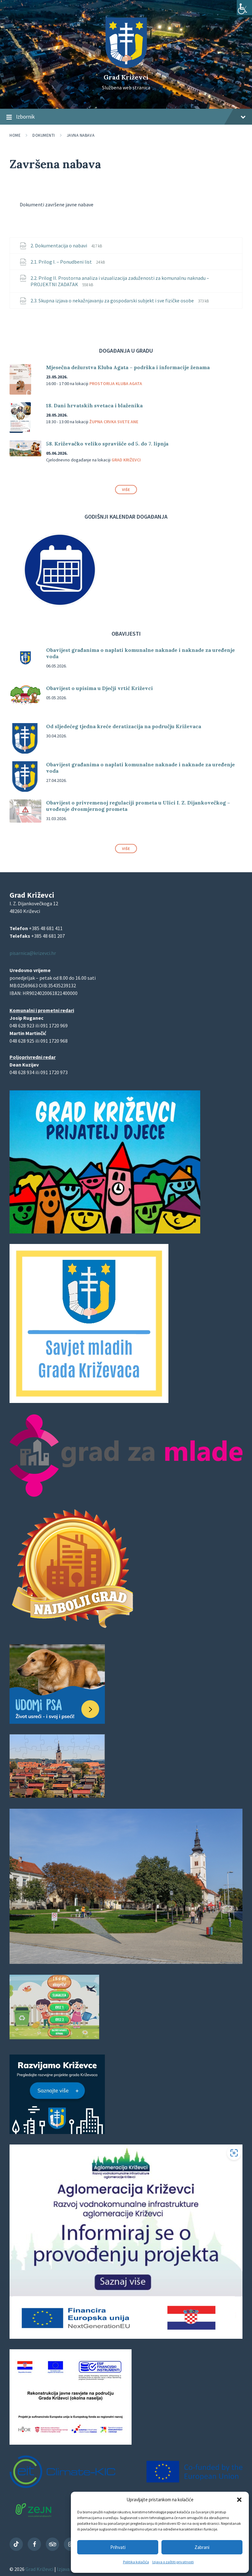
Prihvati (118, 2547)
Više (126, 489)
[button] (239, 2500)
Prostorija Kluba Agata (115, 383)
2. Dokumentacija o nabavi (59, 245)
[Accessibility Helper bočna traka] (244, 7)
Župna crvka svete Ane (113, 422)
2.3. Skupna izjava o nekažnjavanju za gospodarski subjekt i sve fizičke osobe (113, 300)
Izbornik (126, 117)
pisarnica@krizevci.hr (33, 953)
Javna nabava (80, 135)
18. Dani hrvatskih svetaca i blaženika (94, 405)
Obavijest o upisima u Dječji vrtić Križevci (99, 688)
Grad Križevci (126, 77)
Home (15, 135)
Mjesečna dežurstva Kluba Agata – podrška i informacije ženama (128, 367)
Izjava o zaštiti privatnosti (173, 2561)
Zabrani (201, 2547)
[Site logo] (126, 66)
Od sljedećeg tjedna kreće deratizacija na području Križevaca (123, 726)
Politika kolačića (136, 2561)
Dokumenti (43, 135)
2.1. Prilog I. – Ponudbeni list (62, 262)
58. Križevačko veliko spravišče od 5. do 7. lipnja (107, 443)
